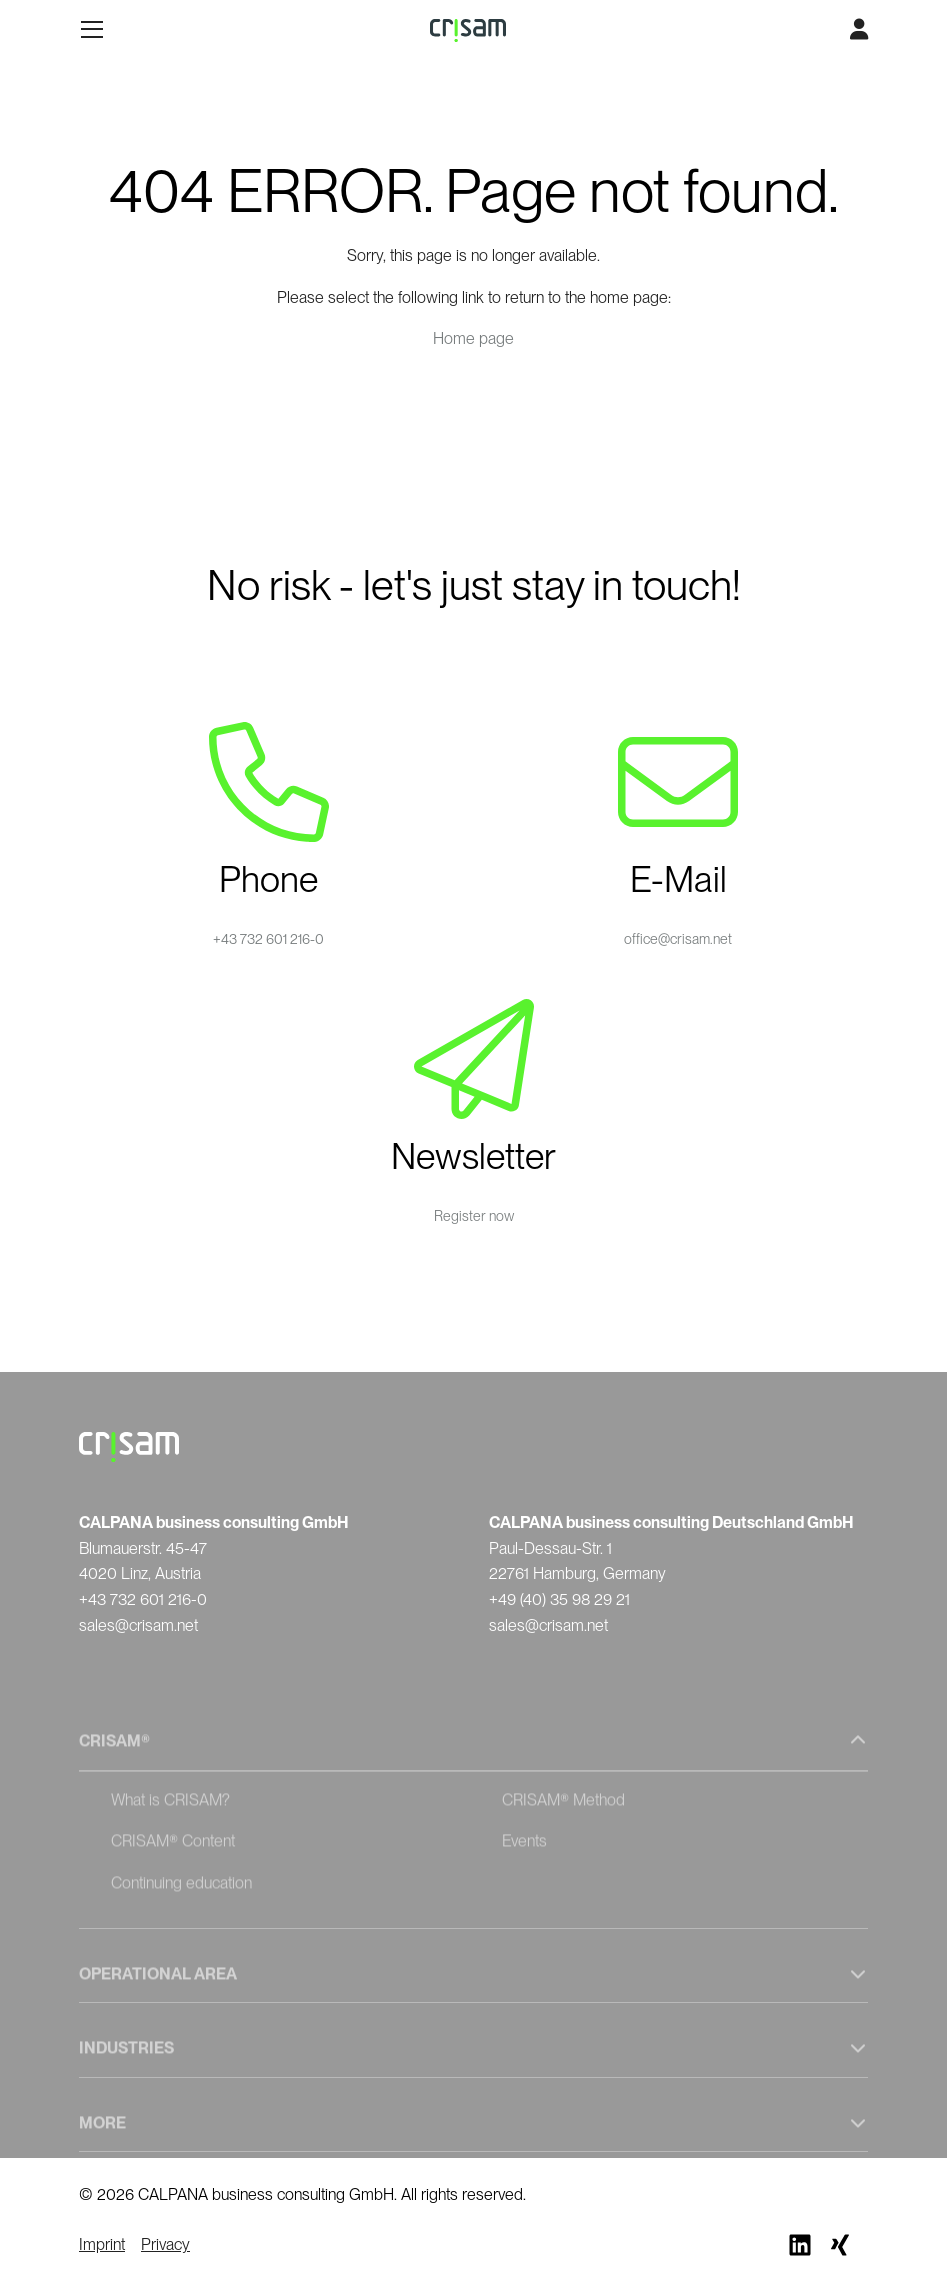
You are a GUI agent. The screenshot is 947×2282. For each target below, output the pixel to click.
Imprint (102, 2244)
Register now (474, 1216)
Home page (473, 338)
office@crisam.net (678, 939)
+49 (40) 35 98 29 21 (559, 1599)
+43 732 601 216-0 (268, 939)
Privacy (165, 2244)
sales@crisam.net (138, 1625)
